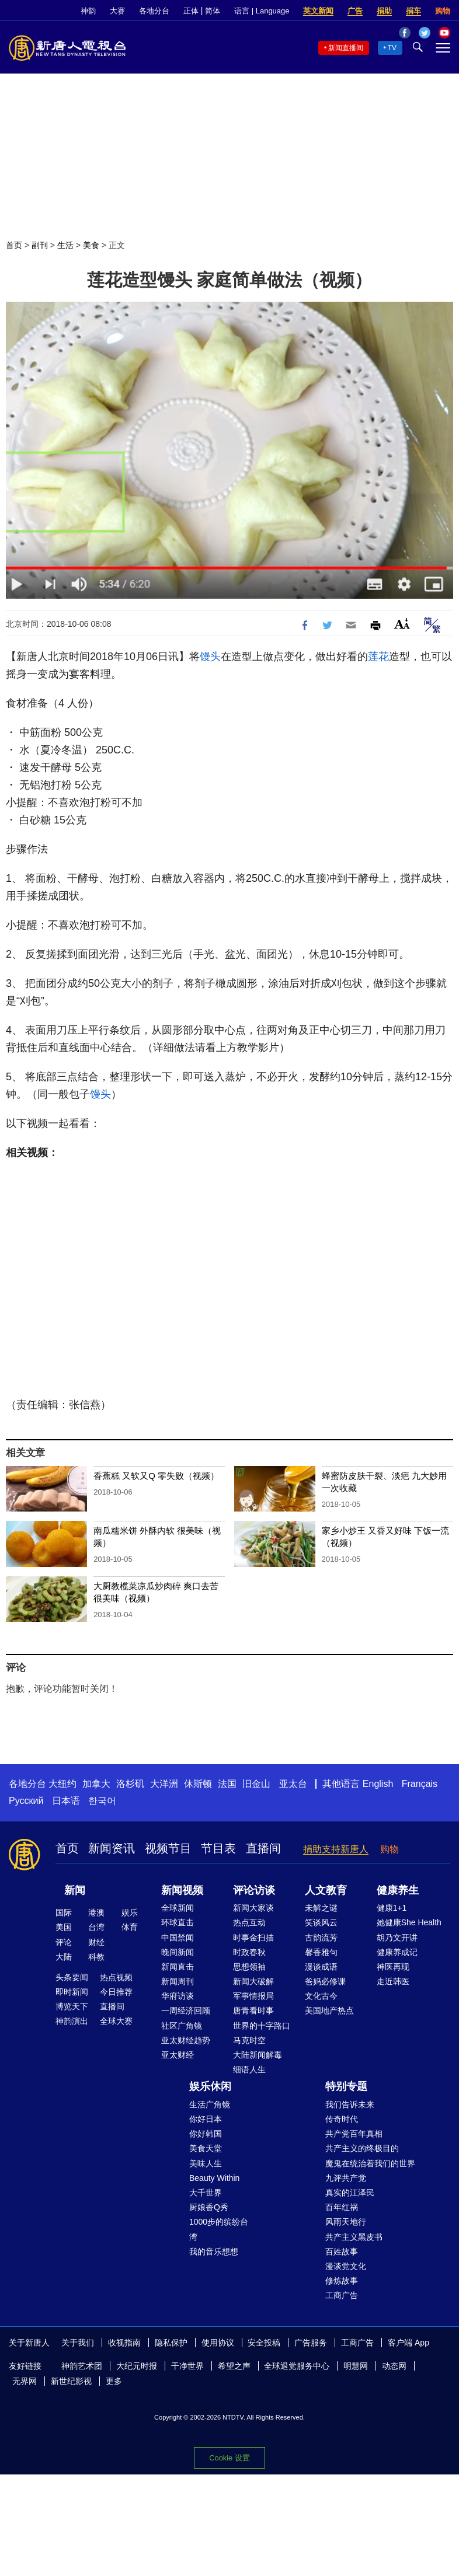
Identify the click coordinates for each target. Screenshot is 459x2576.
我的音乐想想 (213, 2251)
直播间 (263, 1848)
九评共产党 (345, 2178)
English (378, 1784)
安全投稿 (264, 2342)
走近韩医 (393, 1981)
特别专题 (346, 2086)
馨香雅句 (321, 1952)
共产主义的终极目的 (362, 2148)
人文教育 (326, 1890)
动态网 (394, 2366)
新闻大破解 (253, 1981)
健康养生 (398, 1890)
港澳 (96, 1912)
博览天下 (71, 2006)
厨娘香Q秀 (208, 2207)
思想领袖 (249, 1966)
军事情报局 (253, 1996)
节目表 (218, 1848)
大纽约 (62, 1784)
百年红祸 (341, 2207)
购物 (442, 10)
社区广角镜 (181, 2025)
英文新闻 (318, 10)
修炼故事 (341, 2280)
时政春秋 (249, 1952)
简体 (212, 10)
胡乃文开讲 (397, 1937)
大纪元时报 (136, 2366)
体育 (129, 1927)
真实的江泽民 (349, 2192)
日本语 (66, 1801)
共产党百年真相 (353, 2133)
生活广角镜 (209, 2104)
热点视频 (116, 1977)
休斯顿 (198, 1784)
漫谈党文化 (345, 2266)
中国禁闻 (177, 1937)
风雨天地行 (345, 2221)
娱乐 (129, 1912)
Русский (26, 1801)
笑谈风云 (321, 1922)
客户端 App (408, 2342)
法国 (227, 1784)
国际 (63, 1912)
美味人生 (205, 2163)
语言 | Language (261, 10)
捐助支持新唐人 (335, 1849)
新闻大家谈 (253, 1907)
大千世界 (205, 2192)
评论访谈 (254, 1890)
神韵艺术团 (81, 2366)
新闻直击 (177, 1966)
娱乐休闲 (210, 2086)
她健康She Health (409, 1922)
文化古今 (321, 1996)
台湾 (96, 1927)
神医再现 (393, 1966)
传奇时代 (341, 2119)
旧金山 (256, 1784)
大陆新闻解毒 (257, 2055)
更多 (114, 2381)
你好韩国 (205, 2133)
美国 (63, 1927)
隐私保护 (171, 2342)
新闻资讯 (111, 1848)
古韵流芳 (321, 1937)
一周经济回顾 (185, 2010)
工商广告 (341, 2295)
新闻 (74, 1890)
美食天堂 (205, 2148)
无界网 (24, 2381)
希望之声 (234, 2366)
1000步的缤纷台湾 (218, 2229)
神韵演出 (71, 2021)
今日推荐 (116, 1991)
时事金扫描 (253, 1937)
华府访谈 (177, 1996)
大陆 (63, 1956)
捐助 (384, 10)
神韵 (88, 10)
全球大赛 (116, 2021)
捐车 (413, 10)
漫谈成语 (321, 1966)
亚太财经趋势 (185, 2040)
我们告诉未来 (349, 2104)
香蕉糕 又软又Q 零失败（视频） (156, 1476)
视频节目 (168, 1848)
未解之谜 (321, 1907)
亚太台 (293, 1784)
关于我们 (77, 2342)
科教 (96, 1956)
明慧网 (355, 2366)
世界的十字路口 (261, 2025)
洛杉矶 (130, 1784)
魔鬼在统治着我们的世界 (370, 2163)
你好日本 (205, 2119)
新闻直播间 (345, 48)
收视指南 (124, 2342)
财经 (96, 1942)
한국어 (102, 1801)
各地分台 (154, 10)
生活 (65, 245)
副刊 (40, 245)
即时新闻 (71, 1991)
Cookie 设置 (229, 2457)
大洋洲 (164, 1784)
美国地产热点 (329, 2010)
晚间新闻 (177, 1952)
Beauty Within (214, 2178)
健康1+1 (392, 1907)
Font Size (402, 623)
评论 (63, 1942)
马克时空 (249, 2040)
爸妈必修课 (325, 1981)
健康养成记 (397, 1952)
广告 (355, 10)
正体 (191, 10)
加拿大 (96, 1784)
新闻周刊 (177, 1981)
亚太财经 (177, 2055)
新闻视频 (182, 1890)
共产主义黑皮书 (353, 2237)
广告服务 (310, 2342)
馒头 (210, 656)
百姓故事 (341, 2251)
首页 (14, 245)
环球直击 (177, 1922)
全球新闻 (177, 1907)
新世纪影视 (71, 2381)
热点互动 (249, 1922)
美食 (91, 245)
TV (392, 48)
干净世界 (187, 2366)
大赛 (117, 10)
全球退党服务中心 (296, 2366)
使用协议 (217, 2342)
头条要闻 (71, 1977)
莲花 (378, 656)
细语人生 (249, 2069)
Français (419, 1784)
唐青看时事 (253, 2010)
